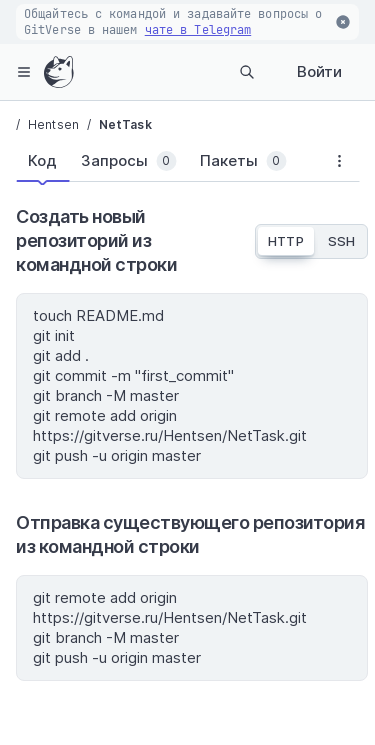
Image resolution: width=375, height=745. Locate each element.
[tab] (42, 161)
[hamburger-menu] (24, 72)
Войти (319, 71)
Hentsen (53, 124)
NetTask (125, 124)
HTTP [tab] (285, 241)
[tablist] (167, 165)
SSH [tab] (341, 241)
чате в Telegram (198, 30)
